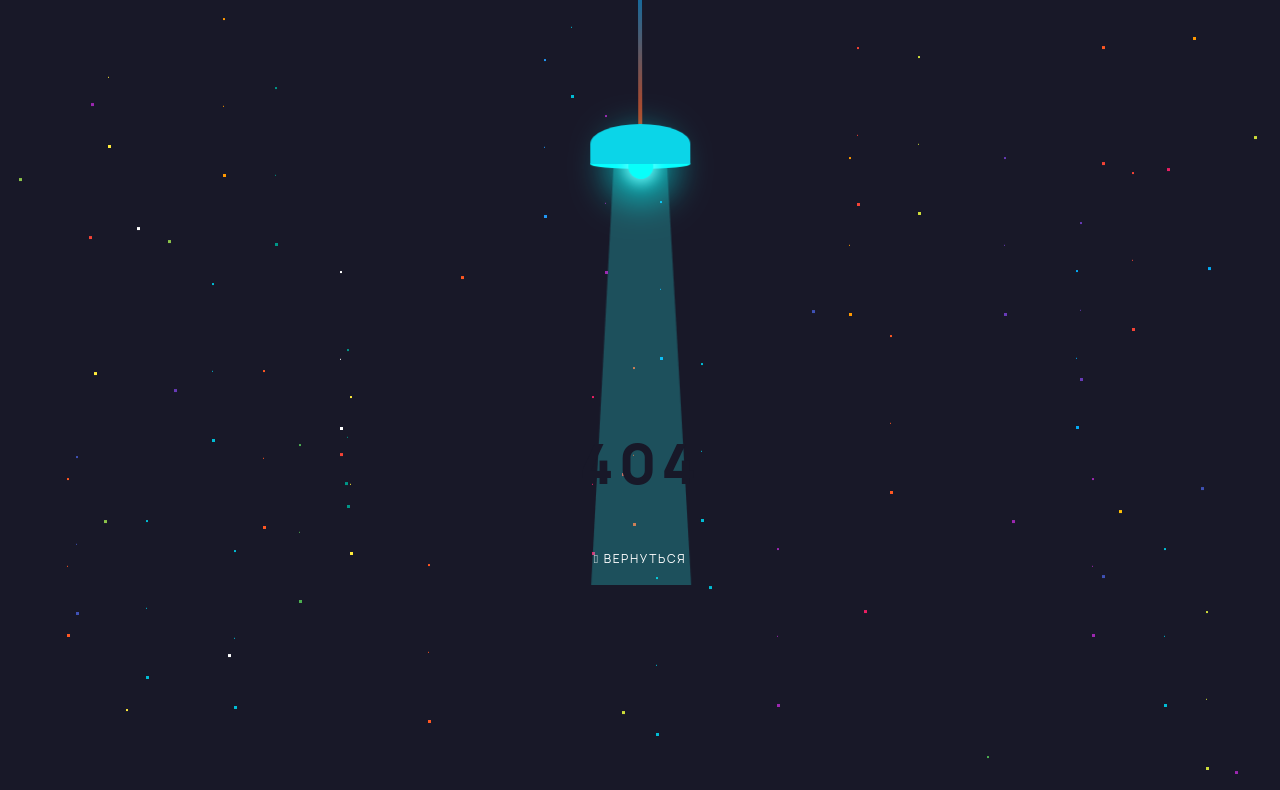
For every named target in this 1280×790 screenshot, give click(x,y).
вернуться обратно (626, 565)
